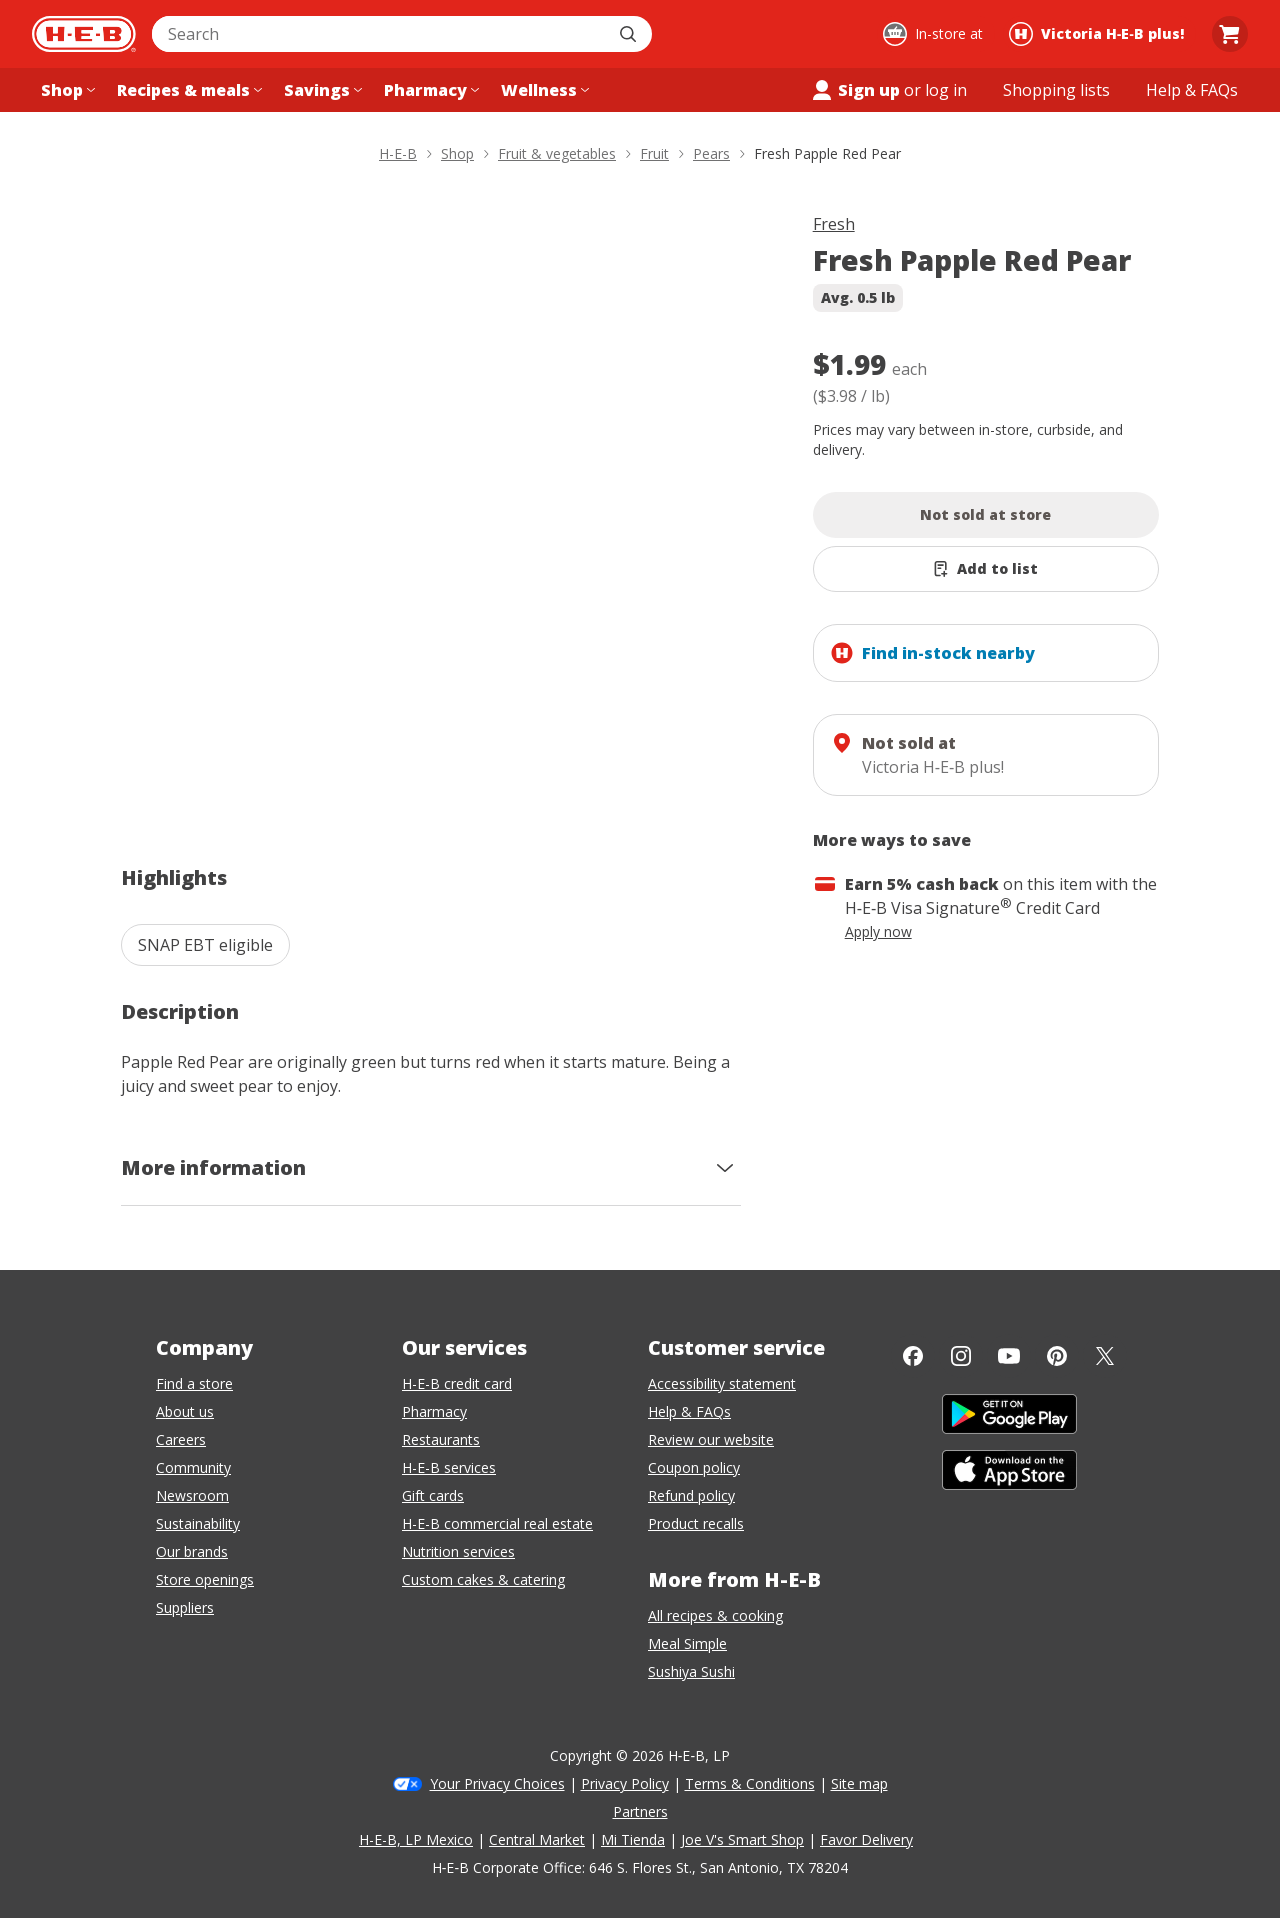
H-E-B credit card (457, 1383)
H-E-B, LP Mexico (416, 1839)
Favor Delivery (866, 1839)
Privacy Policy (625, 1783)
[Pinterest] (1057, 1356)
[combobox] (380, 34)
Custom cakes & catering (483, 1579)
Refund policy (691, 1495)
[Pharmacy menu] (429, 90)
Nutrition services (458, 1551)
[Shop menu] (66, 90)
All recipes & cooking (715, 1615)
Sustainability (198, 1523)
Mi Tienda (633, 1839)
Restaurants (441, 1439)
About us (185, 1411)
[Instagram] (961, 1356)
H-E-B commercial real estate (497, 1523)
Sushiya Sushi (691, 1671)
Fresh (834, 224)
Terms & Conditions (750, 1783)
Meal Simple (687, 1643)
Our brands (192, 1551)
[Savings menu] (321, 90)
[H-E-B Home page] (84, 34)
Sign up (855, 90)
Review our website (711, 1439)
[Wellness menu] (543, 90)
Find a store (194, 1383)
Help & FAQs (689, 1411)
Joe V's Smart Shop (742, 1839)
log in (946, 90)
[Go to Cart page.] (1230, 34)
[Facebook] (913, 1356)
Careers (181, 1439)
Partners (640, 1811)
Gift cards (433, 1495)
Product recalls (696, 1523)
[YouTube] (1009, 1356)
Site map (859, 1783)
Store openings (205, 1579)
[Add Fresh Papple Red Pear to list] (986, 569)
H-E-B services (449, 1467)
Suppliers (185, 1607)
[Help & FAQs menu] (1192, 90)
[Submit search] (630, 34)
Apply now (878, 931)
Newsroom (192, 1495)
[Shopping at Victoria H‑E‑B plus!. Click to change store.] (1099, 34)
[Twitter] (1105, 1356)
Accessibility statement (722, 1383)
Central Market (537, 1839)
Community (193, 1467)
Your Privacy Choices (497, 1783)
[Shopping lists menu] (1056, 90)
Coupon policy (694, 1467)
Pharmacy (434, 1411)
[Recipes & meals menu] (187, 90)
